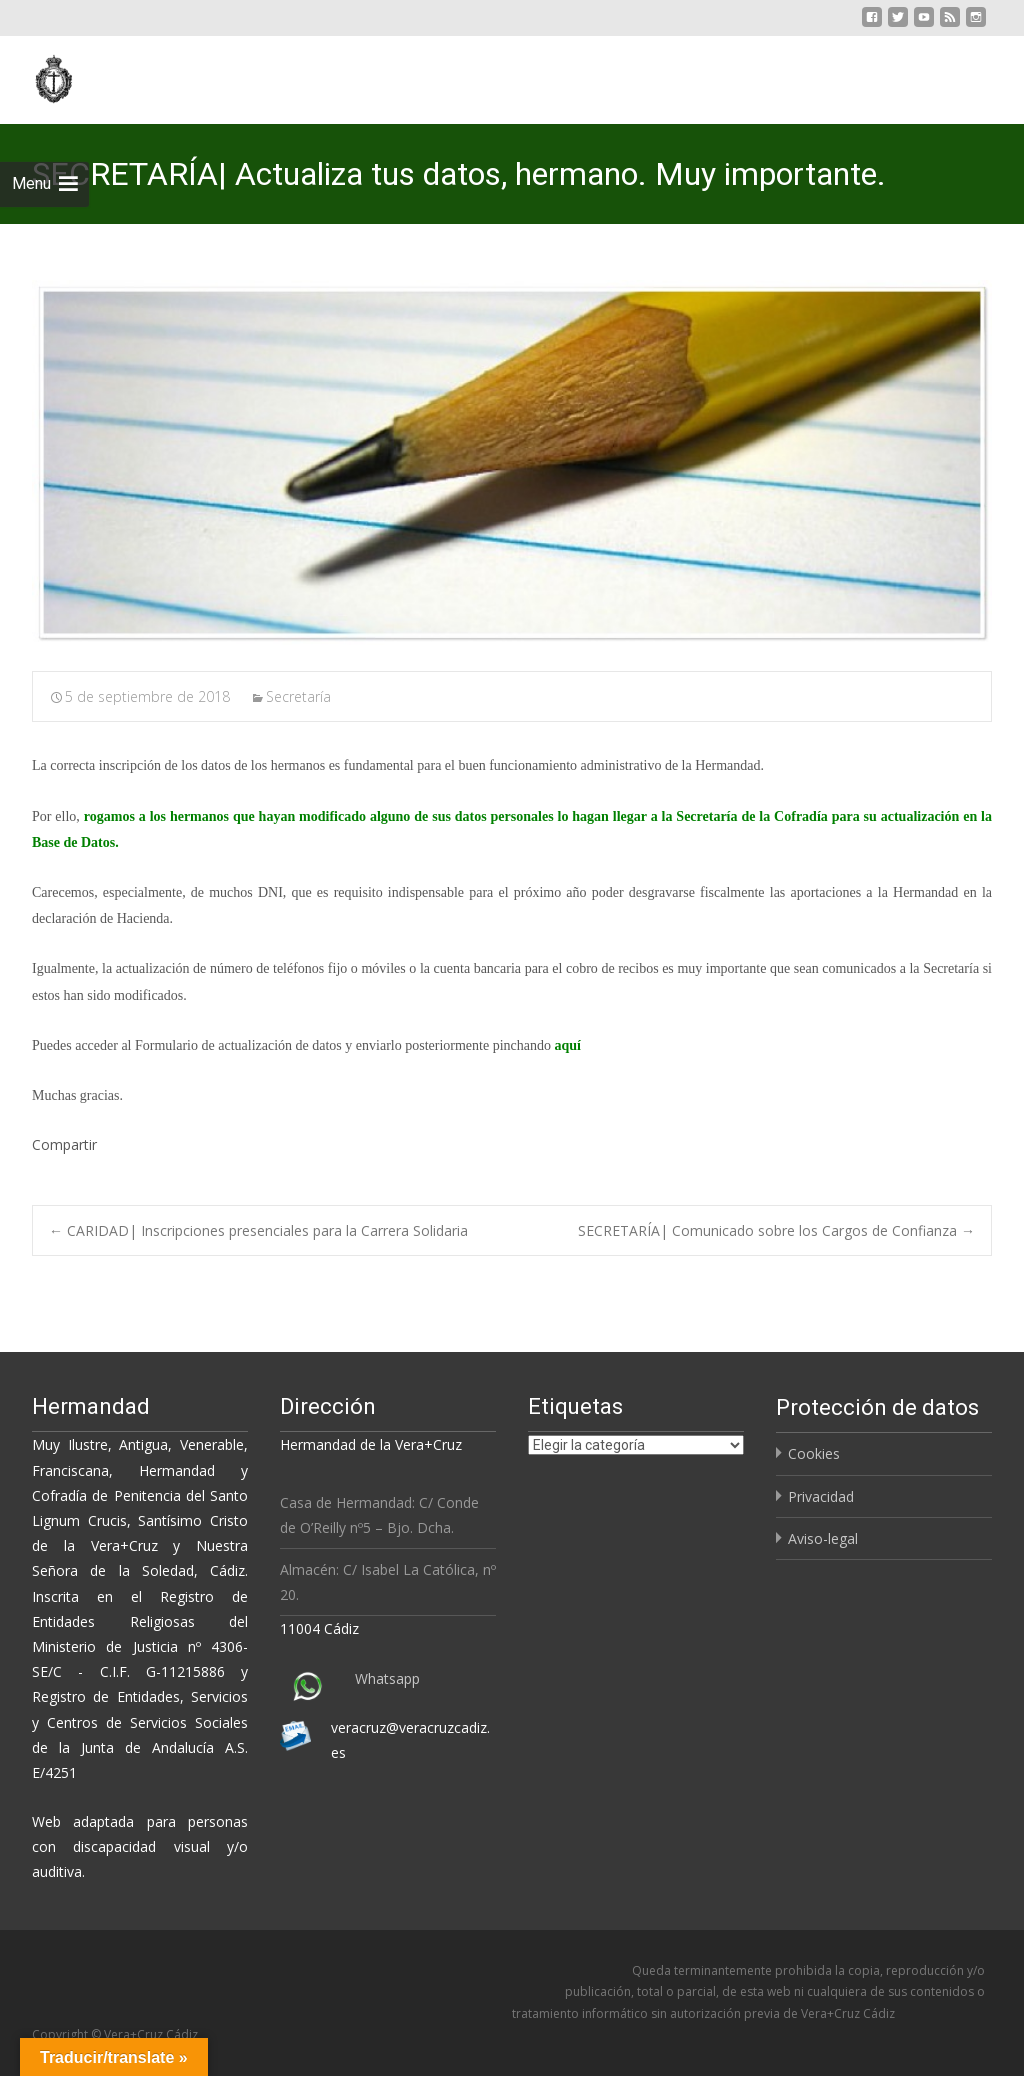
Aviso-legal (823, 1538)
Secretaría (298, 696)
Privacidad (821, 1496)
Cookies (814, 1453)
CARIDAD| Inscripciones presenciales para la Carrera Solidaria (258, 1230)
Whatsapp (387, 1678)
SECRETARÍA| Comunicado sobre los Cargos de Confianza (776, 1230)
